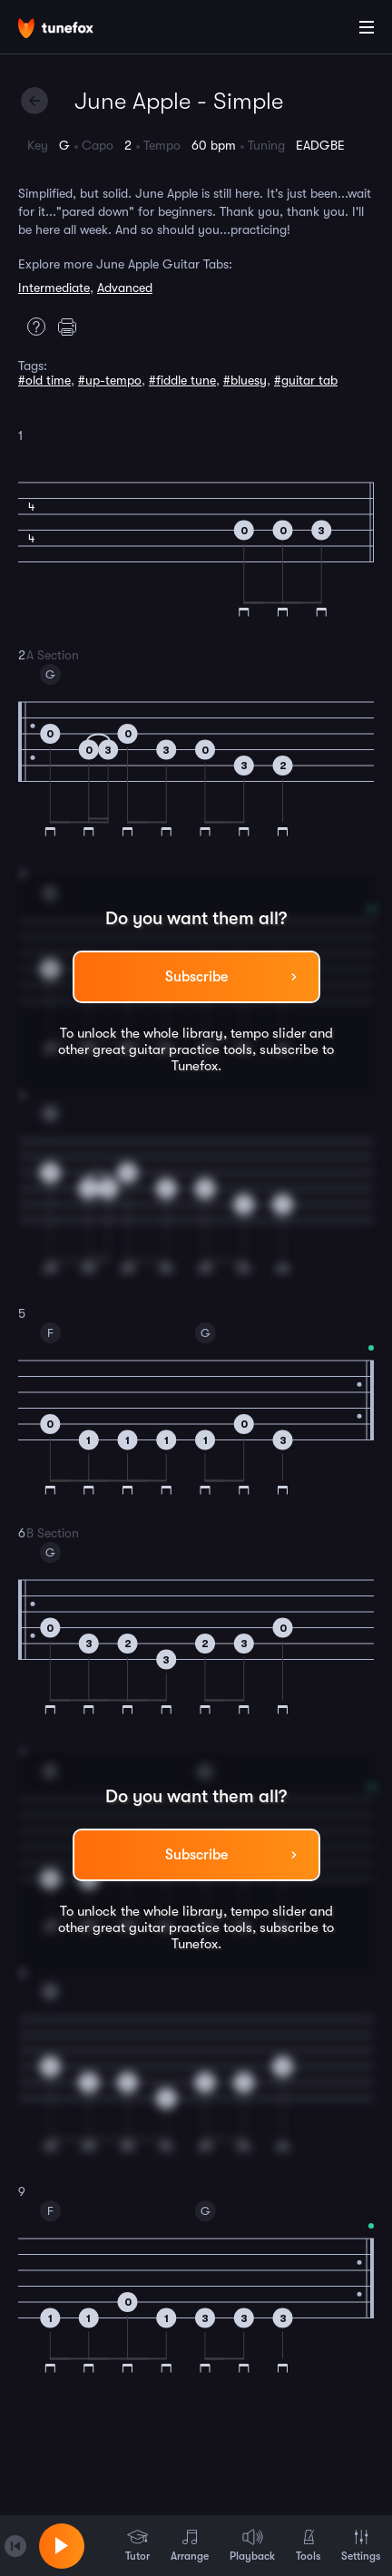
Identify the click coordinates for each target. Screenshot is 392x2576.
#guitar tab (306, 380)
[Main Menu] (366, 27)
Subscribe (196, 977)
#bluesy (245, 380)
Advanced (124, 287)
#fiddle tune (182, 380)
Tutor (137, 2545)
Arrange (190, 2545)
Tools (308, 2545)
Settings (360, 2545)
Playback (252, 2545)
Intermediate (54, 287)
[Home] (72, 30)
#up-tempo (110, 380)
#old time (44, 380)
